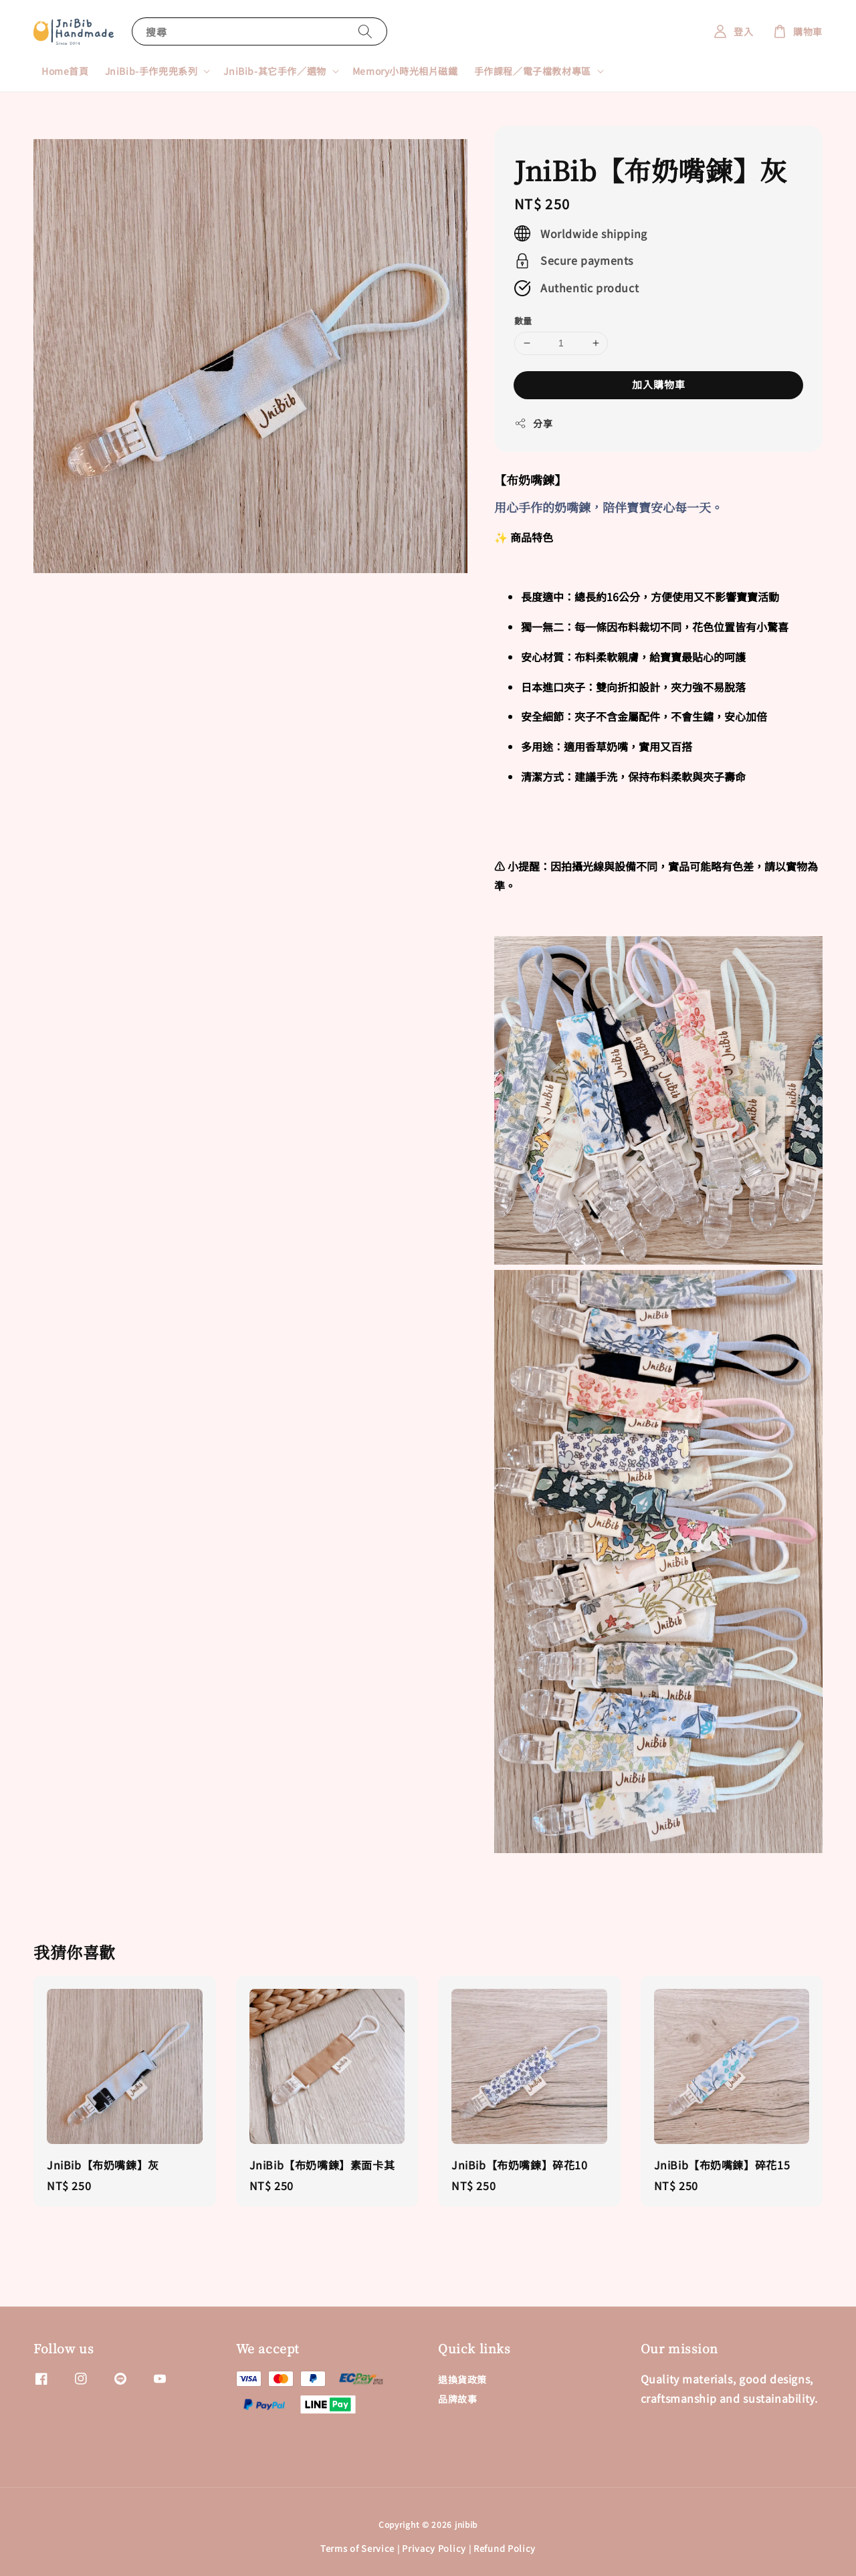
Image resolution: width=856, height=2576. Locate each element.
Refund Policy (504, 2548)
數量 (523, 320)
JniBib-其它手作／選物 (274, 71)
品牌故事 (457, 2398)
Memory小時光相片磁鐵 (405, 71)
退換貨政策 (462, 2379)
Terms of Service (357, 2548)
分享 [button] (533, 423)
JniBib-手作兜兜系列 (151, 71)
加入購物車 (658, 384)
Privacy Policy (434, 2548)
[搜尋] (365, 31)
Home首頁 (65, 71)
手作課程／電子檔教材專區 (532, 71)
